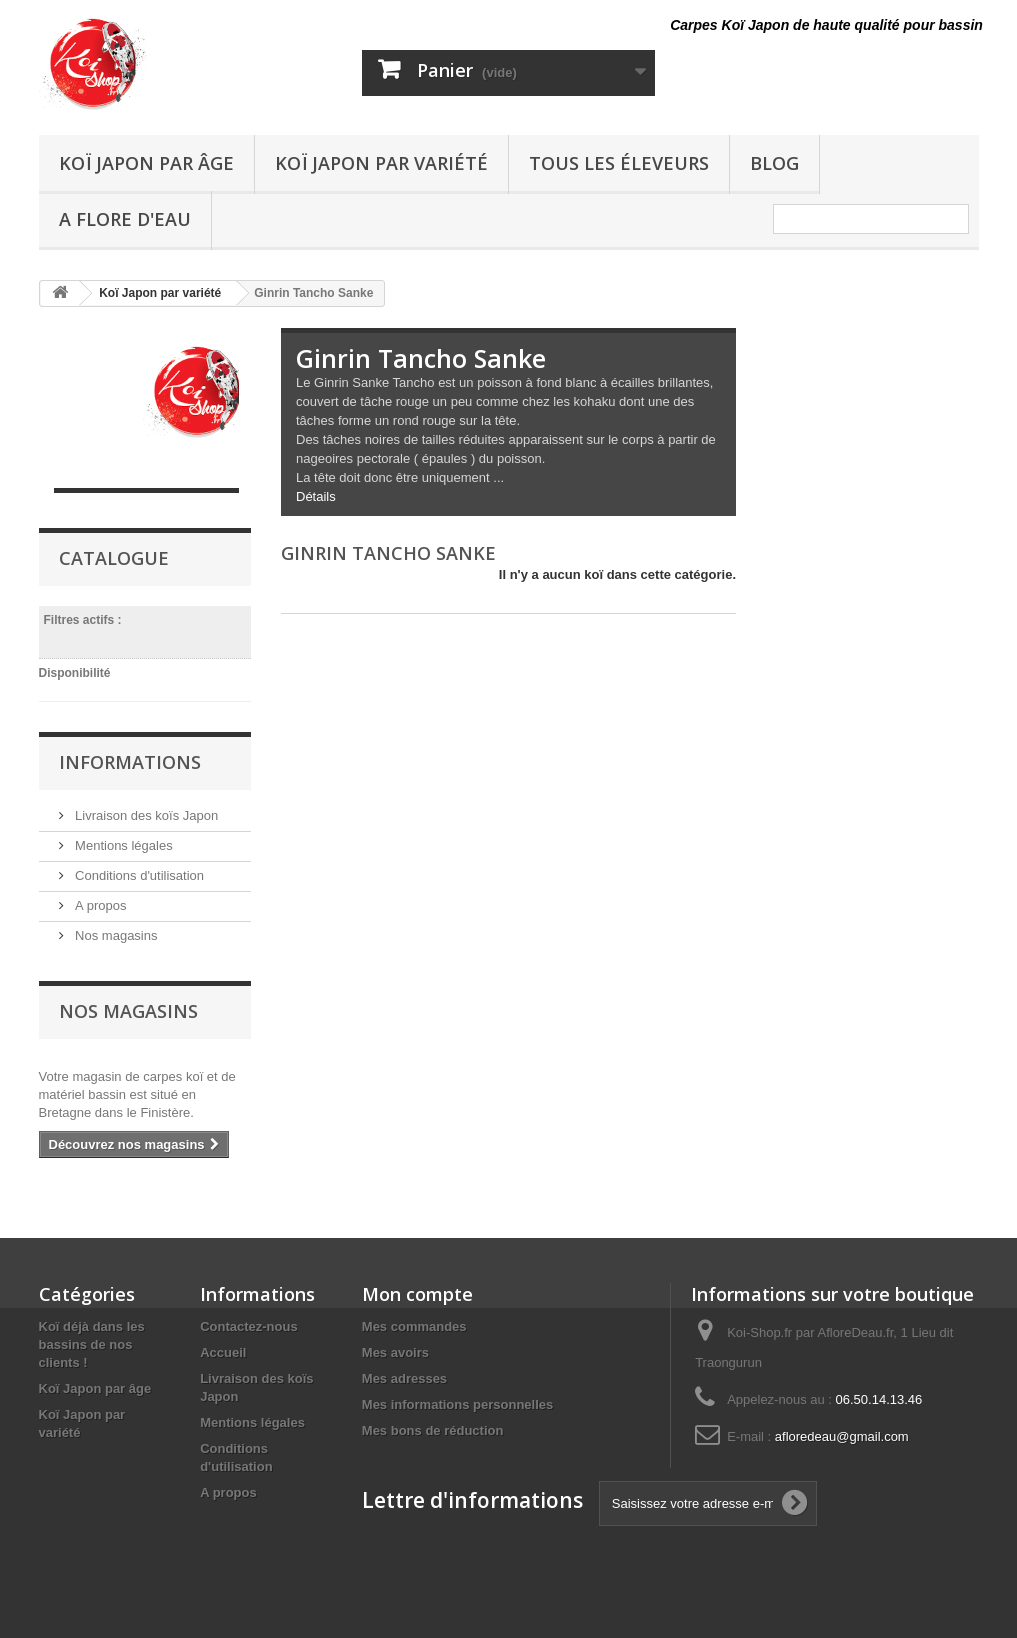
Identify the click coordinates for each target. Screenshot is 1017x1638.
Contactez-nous (249, 1326)
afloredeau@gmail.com (842, 1436)
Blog (774, 163)
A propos (99, 905)
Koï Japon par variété (381, 163)
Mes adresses (404, 1378)
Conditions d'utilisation (138, 875)
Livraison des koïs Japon (145, 815)
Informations (130, 762)
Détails (316, 496)
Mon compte (417, 1294)
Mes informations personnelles (457, 1404)
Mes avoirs (395, 1352)
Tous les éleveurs (619, 163)
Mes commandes (414, 1326)
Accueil (223, 1352)
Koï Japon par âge (146, 163)
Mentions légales (122, 845)
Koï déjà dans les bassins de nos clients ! (92, 1344)
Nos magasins (115, 935)
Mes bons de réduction (433, 1430)
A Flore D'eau (125, 219)
